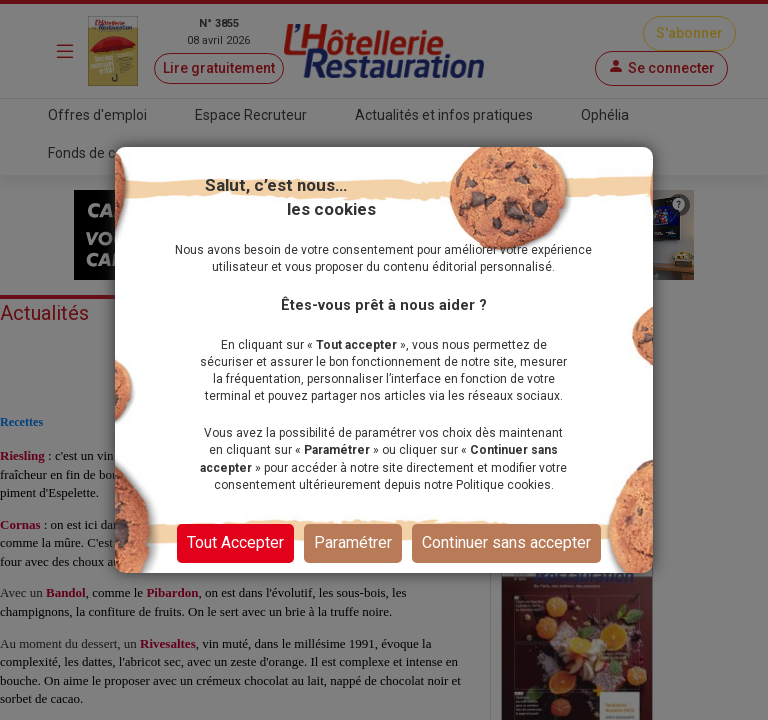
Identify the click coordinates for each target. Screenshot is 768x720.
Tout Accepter (235, 542)
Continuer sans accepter (506, 542)
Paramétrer (353, 542)
